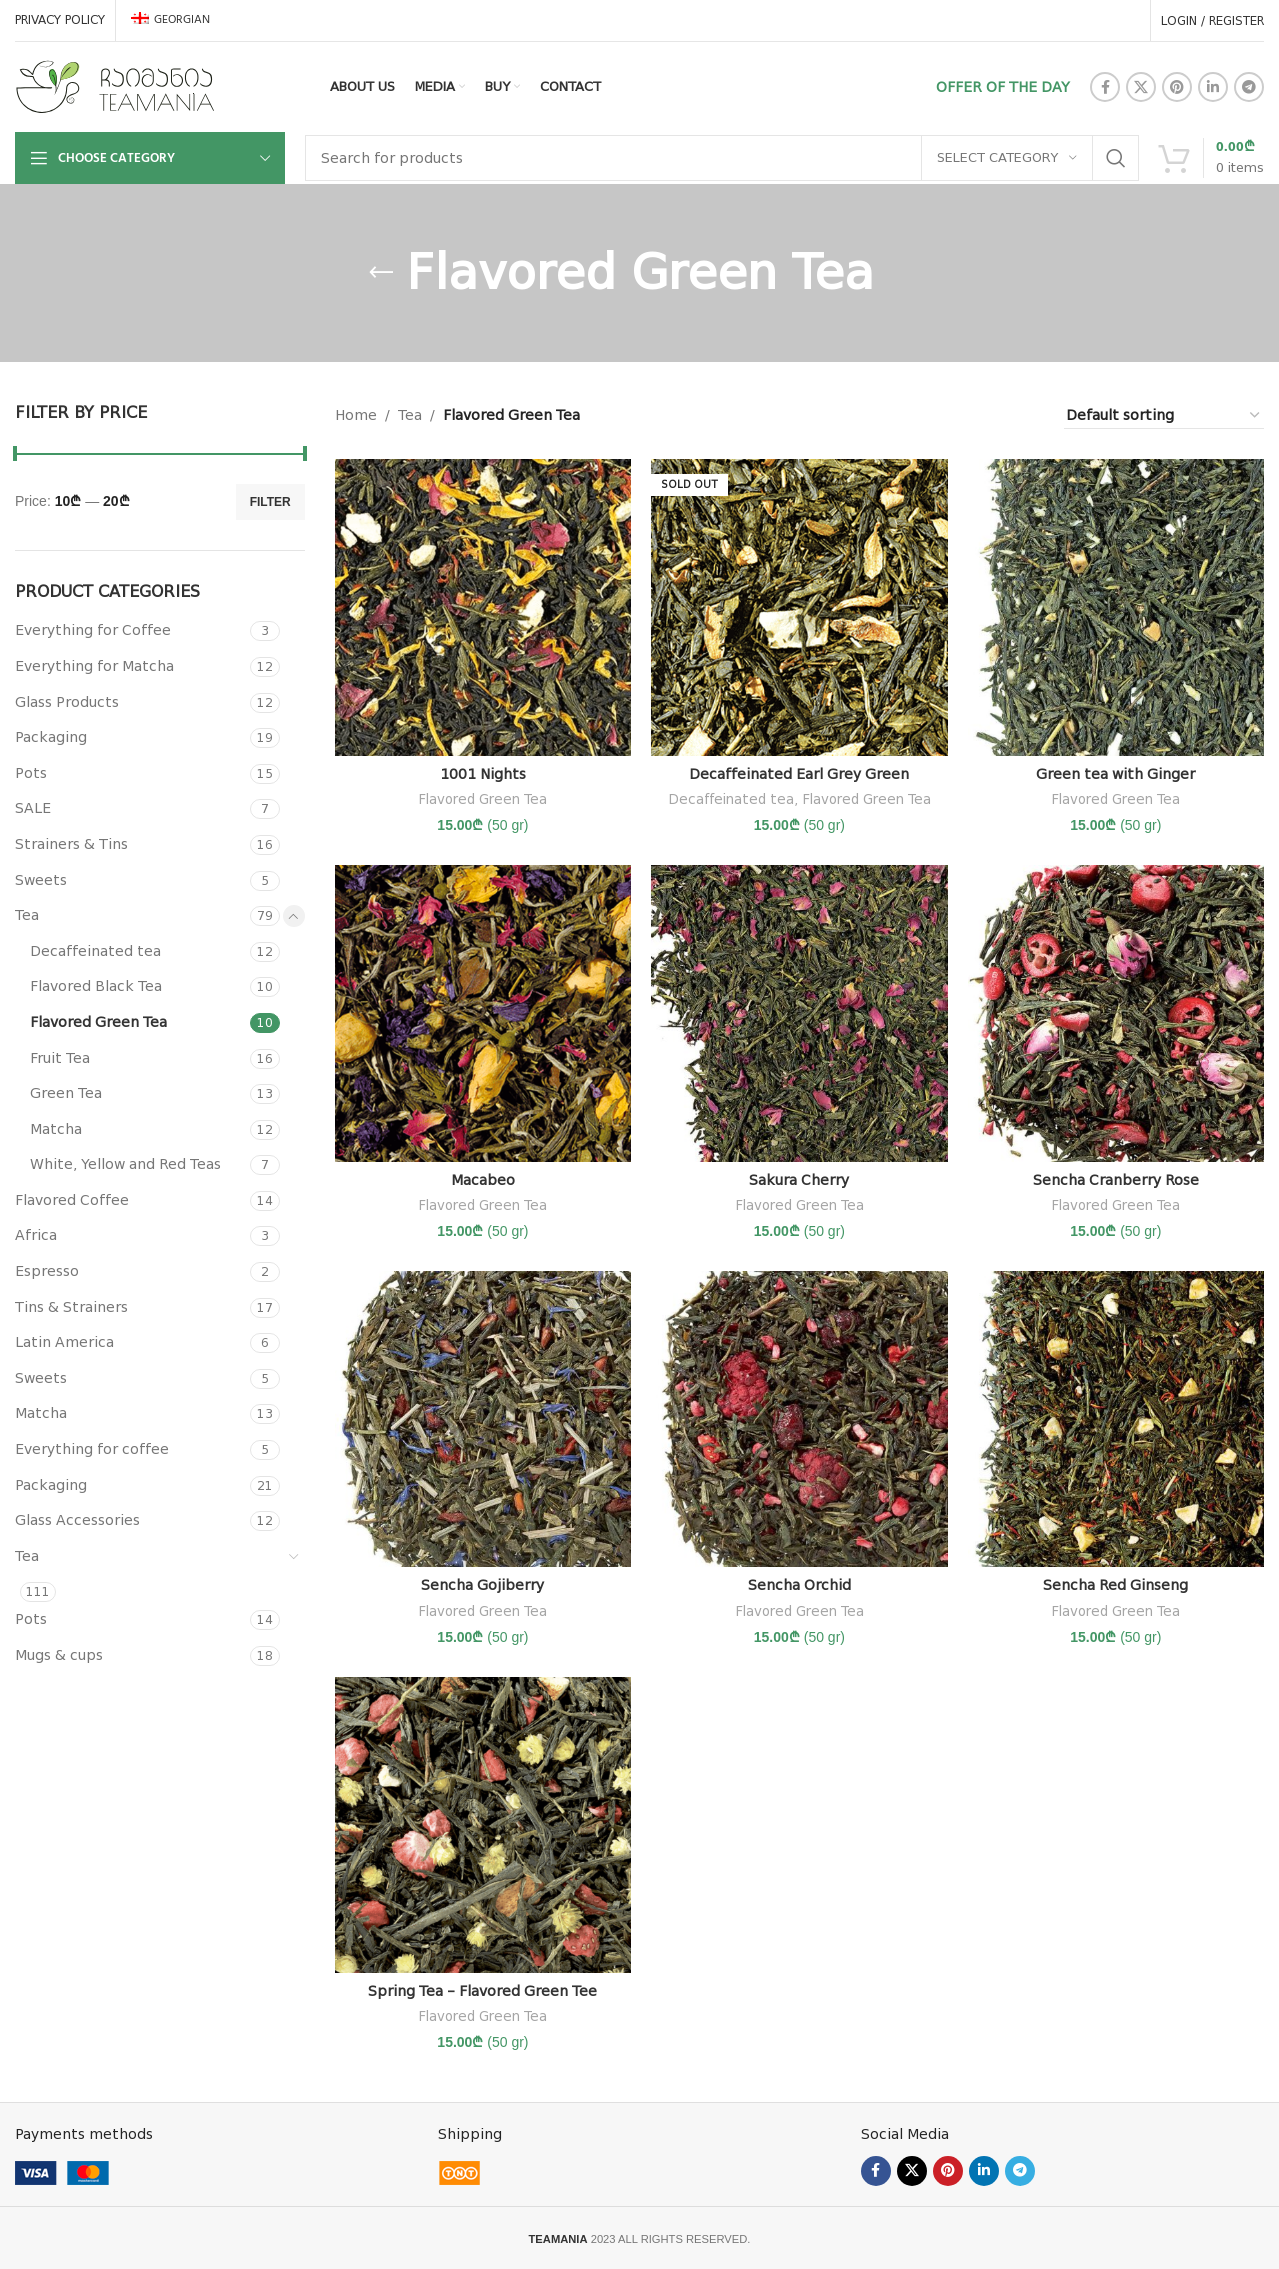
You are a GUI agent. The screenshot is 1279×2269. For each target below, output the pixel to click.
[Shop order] (1164, 416)
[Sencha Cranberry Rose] (1116, 1013)
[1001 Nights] (483, 607)
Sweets (41, 880)
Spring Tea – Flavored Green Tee (482, 1991)
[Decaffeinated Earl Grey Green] (799, 607)
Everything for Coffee (93, 630)
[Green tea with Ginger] (1116, 607)
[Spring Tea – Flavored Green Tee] (483, 1825)
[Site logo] (115, 86)
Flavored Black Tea (96, 986)
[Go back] (381, 273)
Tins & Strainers (71, 1307)
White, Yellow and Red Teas (125, 1164)
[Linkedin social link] (1213, 87)
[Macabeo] (483, 1013)
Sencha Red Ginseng (1115, 1585)
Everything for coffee (92, 1449)
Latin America (64, 1342)
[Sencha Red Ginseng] (1116, 1419)
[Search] (722, 158)
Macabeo (483, 1180)
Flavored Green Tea (98, 1022)
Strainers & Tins (71, 844)
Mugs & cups (59, 1655)
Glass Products (67, 702)
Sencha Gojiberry (482, 1585)
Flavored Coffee (72, 1200)
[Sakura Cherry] (799, 1013)
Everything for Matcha (94, 666)
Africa (36, 1235)
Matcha (56, 1129)
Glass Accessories (77, 1520)
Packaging (51, 737)
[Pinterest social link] (1177, 87)
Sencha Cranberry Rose (1116, 1180)
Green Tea (66, 1093)
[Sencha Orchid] (799, 1419)
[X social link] (1141, 87)
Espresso (47, 1271)
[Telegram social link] (1249, 87)
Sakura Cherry (799, 1180)
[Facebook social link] (1105, 87)
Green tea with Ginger (1115, 774)
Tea (27, 915)
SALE (33, 808)
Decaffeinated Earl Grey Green (799, 774)
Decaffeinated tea (95, 951)
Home (356, 415)
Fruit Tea (60, 1058)
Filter (270, 502)
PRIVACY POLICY (60, 20)
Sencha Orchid (799, 1585)
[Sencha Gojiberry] (483, 1419)
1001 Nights (483, 774)
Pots (31, 773)
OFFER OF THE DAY (1003, 87)
